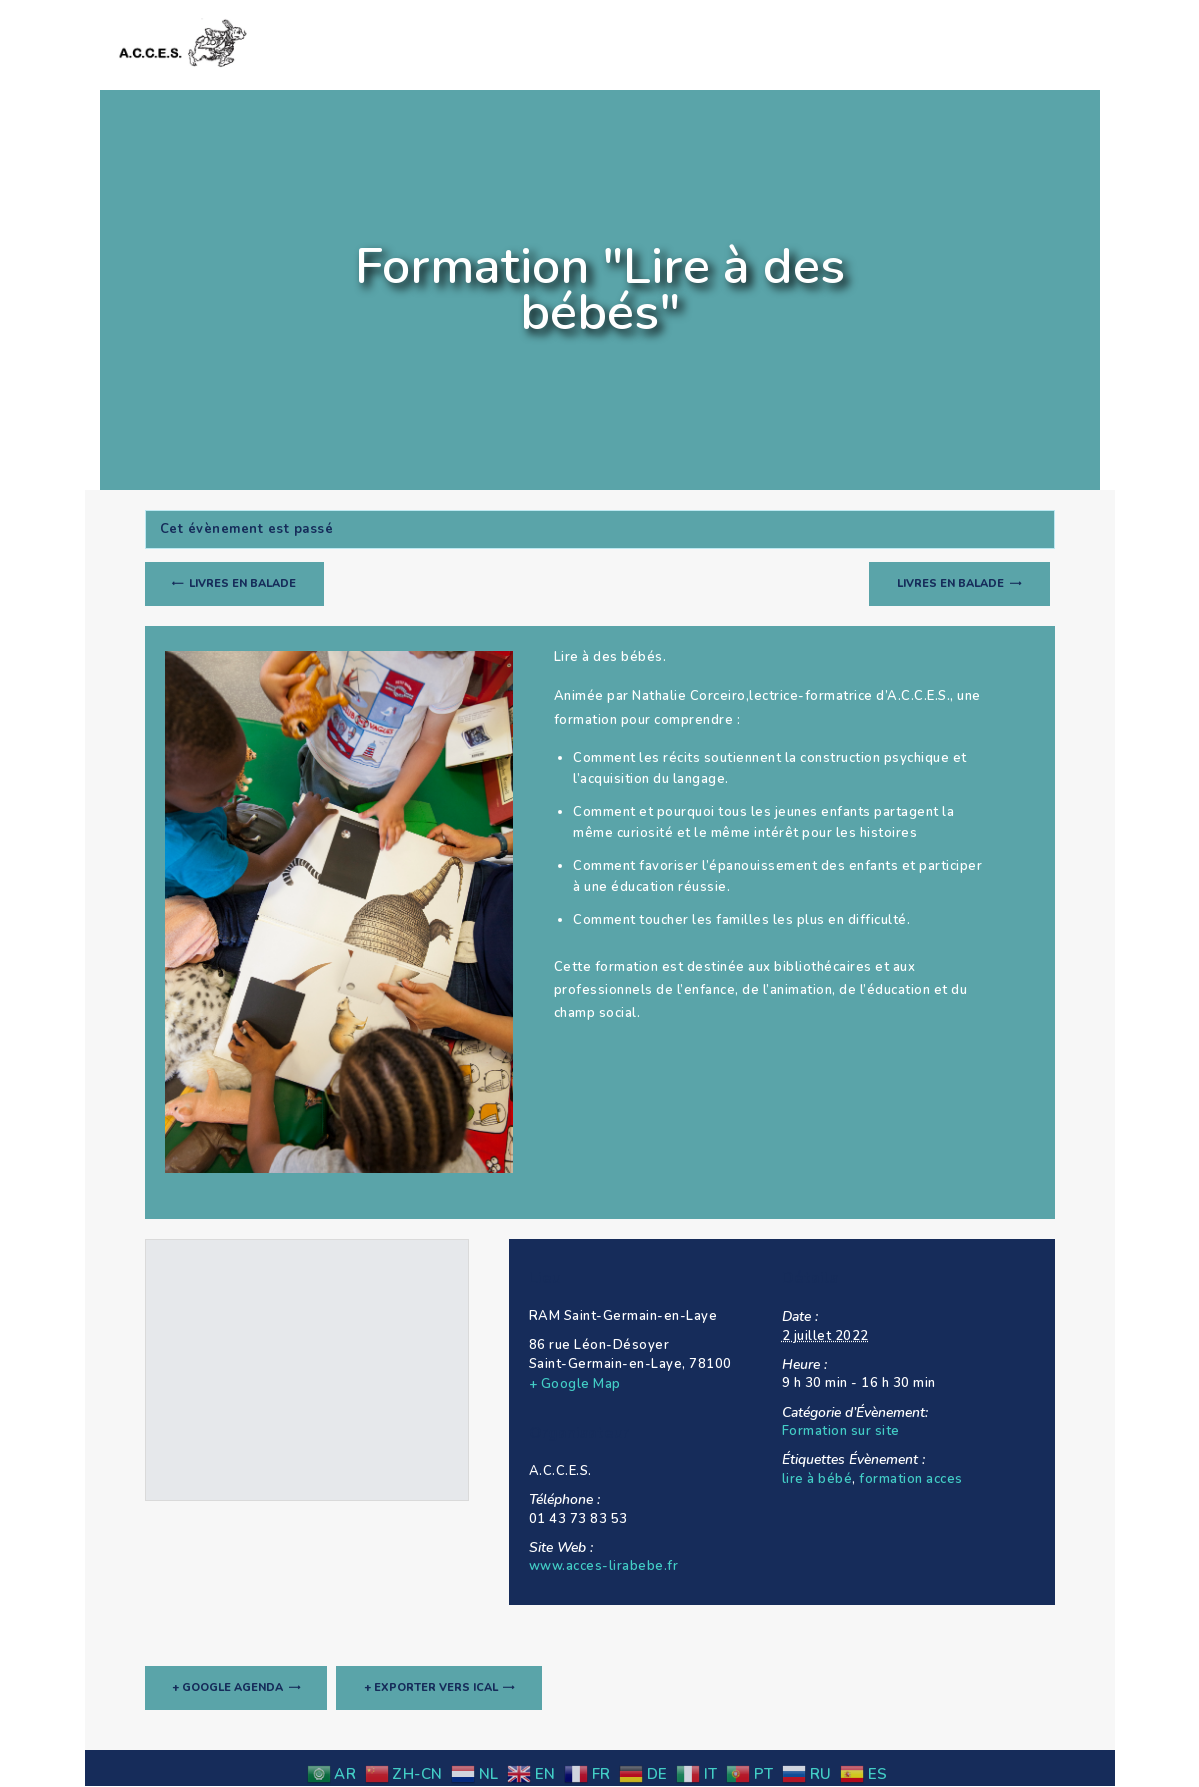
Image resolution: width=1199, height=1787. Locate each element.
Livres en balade (242, 583)
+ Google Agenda (228, 1688)
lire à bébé (817, 1479)
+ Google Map (575, 1384)
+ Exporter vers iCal (432, 1688)
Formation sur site (841, 1431)
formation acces (911, 1479)
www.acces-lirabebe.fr (604, 1566)
